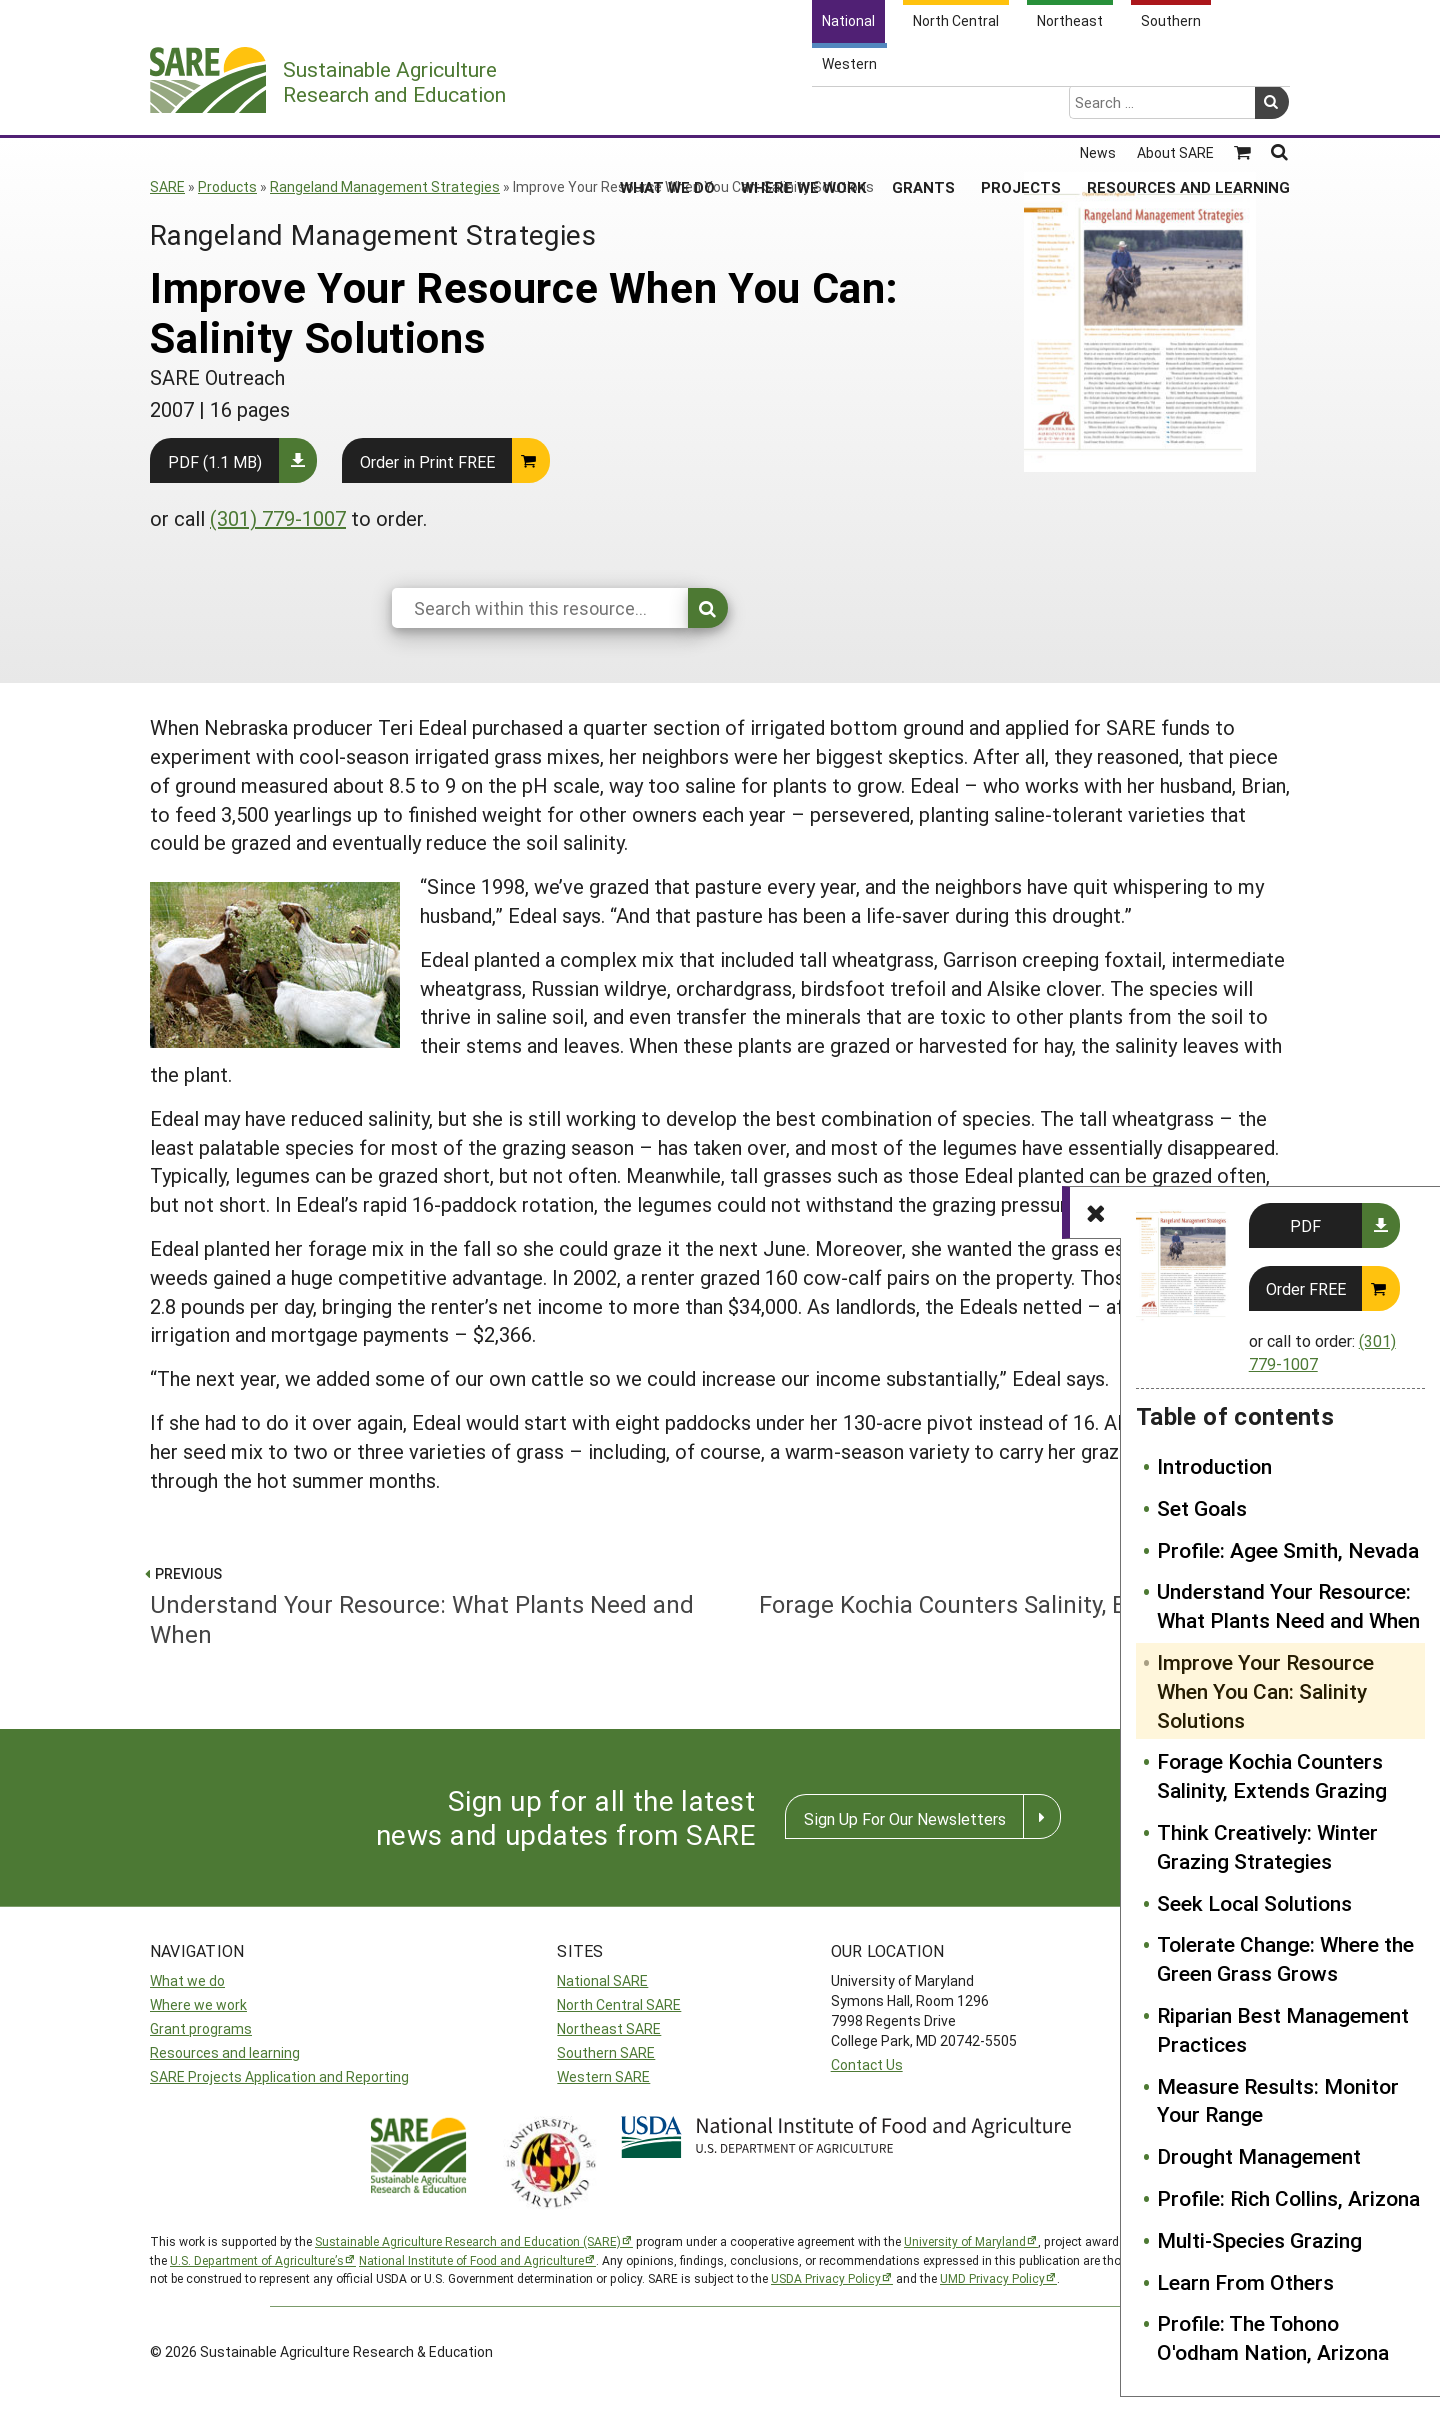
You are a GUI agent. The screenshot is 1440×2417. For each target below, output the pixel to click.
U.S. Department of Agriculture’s (257, 2260)
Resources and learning (225, 2052)
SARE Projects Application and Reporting (279, 2076)
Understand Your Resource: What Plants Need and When (1288, 1605)
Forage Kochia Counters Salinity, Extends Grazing (1272, 1775)
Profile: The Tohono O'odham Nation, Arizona (1273, 2337)
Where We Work (803, 109)
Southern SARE (606, 2052)
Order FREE (1306, 1288)
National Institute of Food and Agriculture (471, 2260)
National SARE (602, 1980)
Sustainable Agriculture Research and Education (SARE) (468, 2241)
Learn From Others (1245, 2282)
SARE (167, 186)
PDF (1305, 1225)
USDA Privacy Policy (826, 2278)
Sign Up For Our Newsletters (905, 1818)
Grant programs (201, 2028)
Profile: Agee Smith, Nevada (1288, 1550)
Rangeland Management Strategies (385, 186)
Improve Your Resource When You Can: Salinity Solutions (1265, 1691)
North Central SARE (619, 2004)
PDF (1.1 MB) (215, 461)
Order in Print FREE (427, 461)
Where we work (198, 2004)
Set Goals (1202, 1508)
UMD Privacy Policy (992, 2278)
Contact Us (867, 2064)
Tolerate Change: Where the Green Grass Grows (1285, 1958)
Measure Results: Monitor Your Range (1278, 2100)
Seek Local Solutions (1254, 1903)
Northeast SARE (609, 2028)
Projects (1021, 109)
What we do (187, 1980)
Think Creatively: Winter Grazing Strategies (1267, 1846)
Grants (923, 109)
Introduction (1214, 1466)
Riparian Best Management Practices (1283, 2029)
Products (227, 186)
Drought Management (1259, 2156)
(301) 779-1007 (278, 518)
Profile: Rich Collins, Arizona (1288, 2198)
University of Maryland (965, 2241)
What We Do (667, 109)
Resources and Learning (1188, 109)
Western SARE (603, 2076)
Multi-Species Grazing (1259, 2240)
